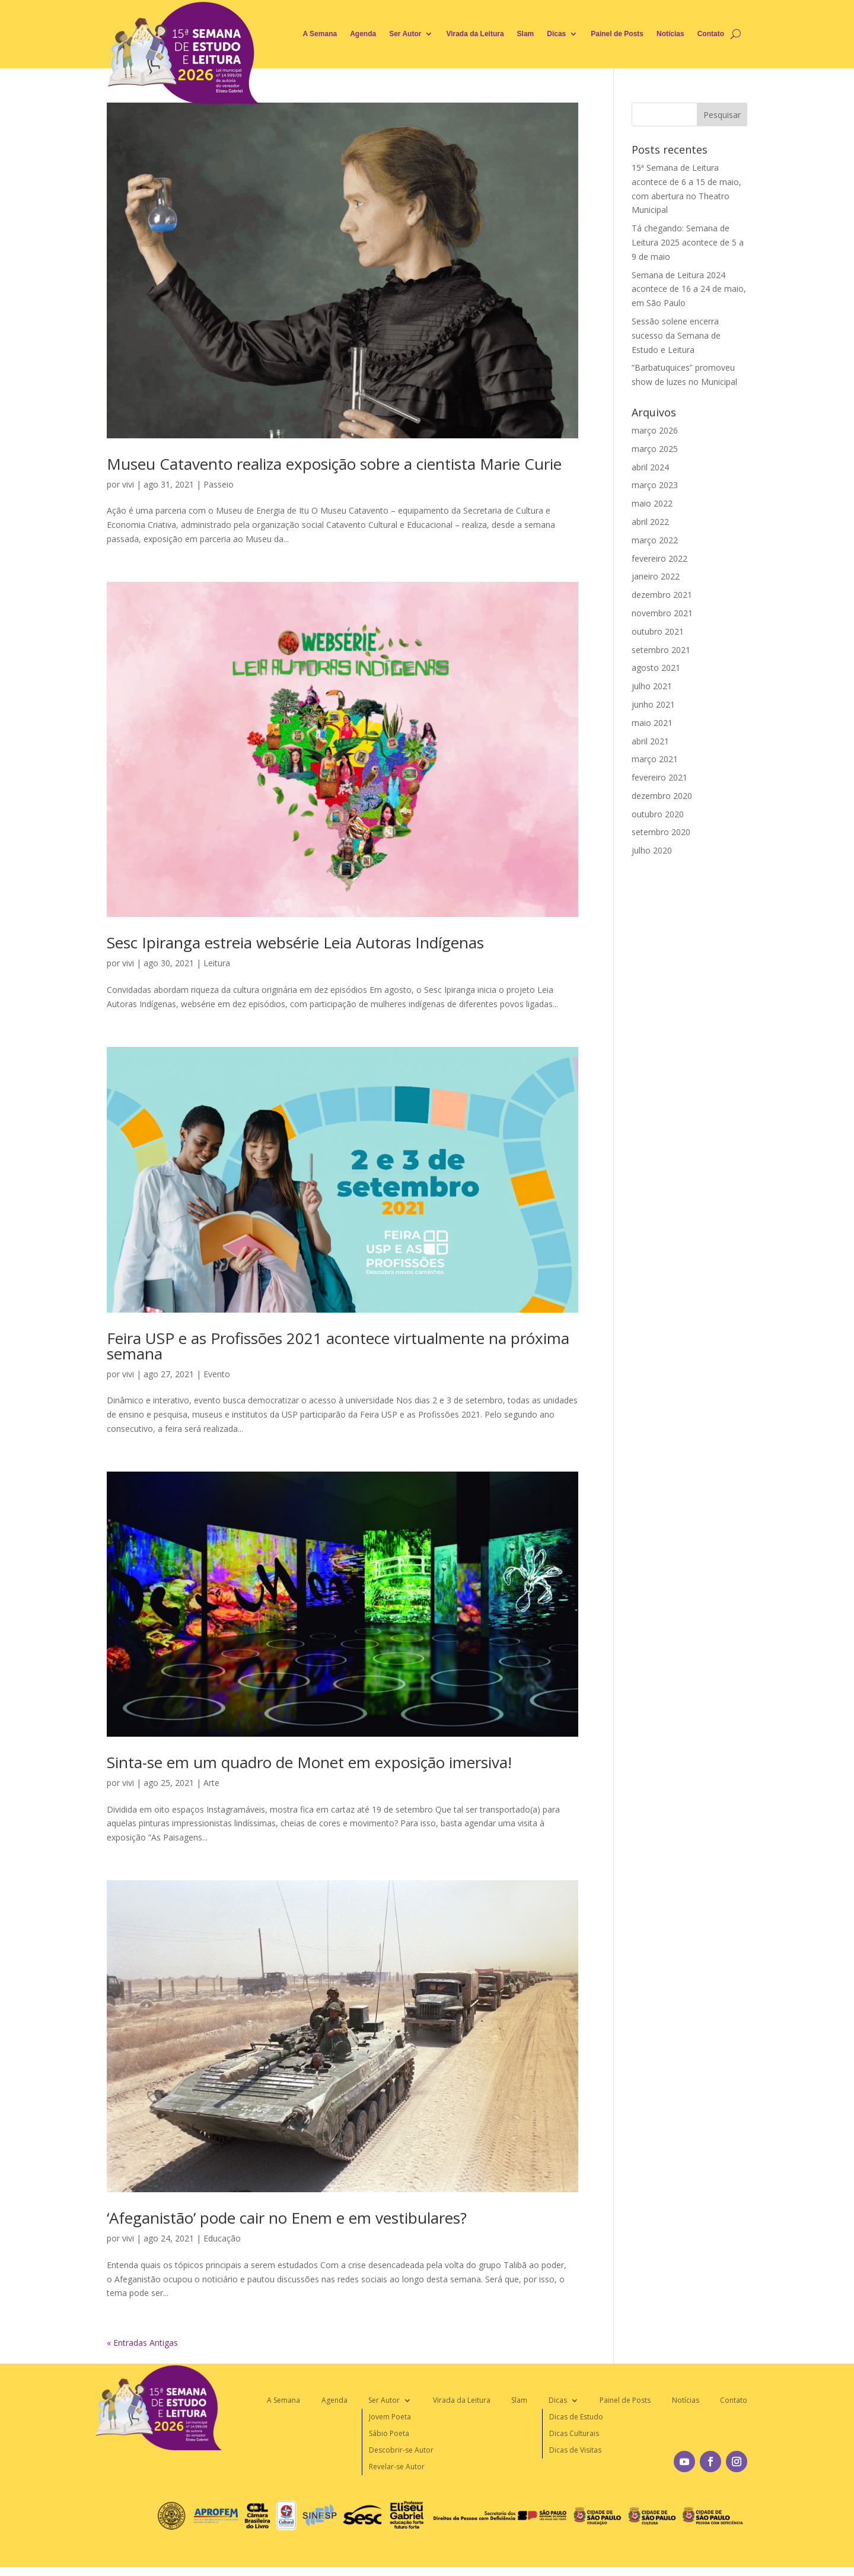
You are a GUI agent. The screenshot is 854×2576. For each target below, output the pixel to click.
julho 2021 (652, 686)
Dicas (556, 34)
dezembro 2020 (662, 795)
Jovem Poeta (390, 2417)
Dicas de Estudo (576, 2417)
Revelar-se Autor (397, 2467)
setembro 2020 (661, 832)
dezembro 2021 (662, 594)
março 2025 (655, 448)
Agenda (363, 34)
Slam (525, 34)
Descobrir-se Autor (401, 2450)
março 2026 (655, 430)
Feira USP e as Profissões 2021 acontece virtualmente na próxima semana (338, 1345)
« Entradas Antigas (142, 2342)
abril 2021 (650, 741)
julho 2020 (652, 850)
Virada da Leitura (475, 34)
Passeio (218, 484)
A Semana (320, 34)
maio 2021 (652, 722)
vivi (128, 484)
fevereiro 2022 (659, 558)
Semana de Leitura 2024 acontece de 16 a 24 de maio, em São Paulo (689, 289)
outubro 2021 (658, 631)
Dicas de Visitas (575, 2450)
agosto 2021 (656, 667)
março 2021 (655, 759)
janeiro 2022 (656, 576)
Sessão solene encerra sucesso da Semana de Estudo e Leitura (676, 335)
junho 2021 (653, 704)
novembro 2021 (662, 613)
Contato (710, 34)
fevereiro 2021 (659, 777)
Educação (222, 2238)
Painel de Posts (617, 34)
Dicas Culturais (574, 2433)
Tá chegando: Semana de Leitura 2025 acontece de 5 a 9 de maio (688, 242)
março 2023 (655, 485)
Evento (216, 1374)
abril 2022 (650, 521)
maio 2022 (652, 503)
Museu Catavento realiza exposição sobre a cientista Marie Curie (334, 464)
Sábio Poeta (389, 2433)
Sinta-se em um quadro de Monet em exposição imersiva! (309, 1762)
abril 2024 (650, 467)
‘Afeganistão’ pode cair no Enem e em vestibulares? (287, 2217)
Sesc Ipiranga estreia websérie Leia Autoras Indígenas (295, 942)
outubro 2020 (658, 814)
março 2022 (655, 540)
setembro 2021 (661, 649)
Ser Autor (405, 34)
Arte (211, 1782)
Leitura (216, 963)
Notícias (670, 34)
